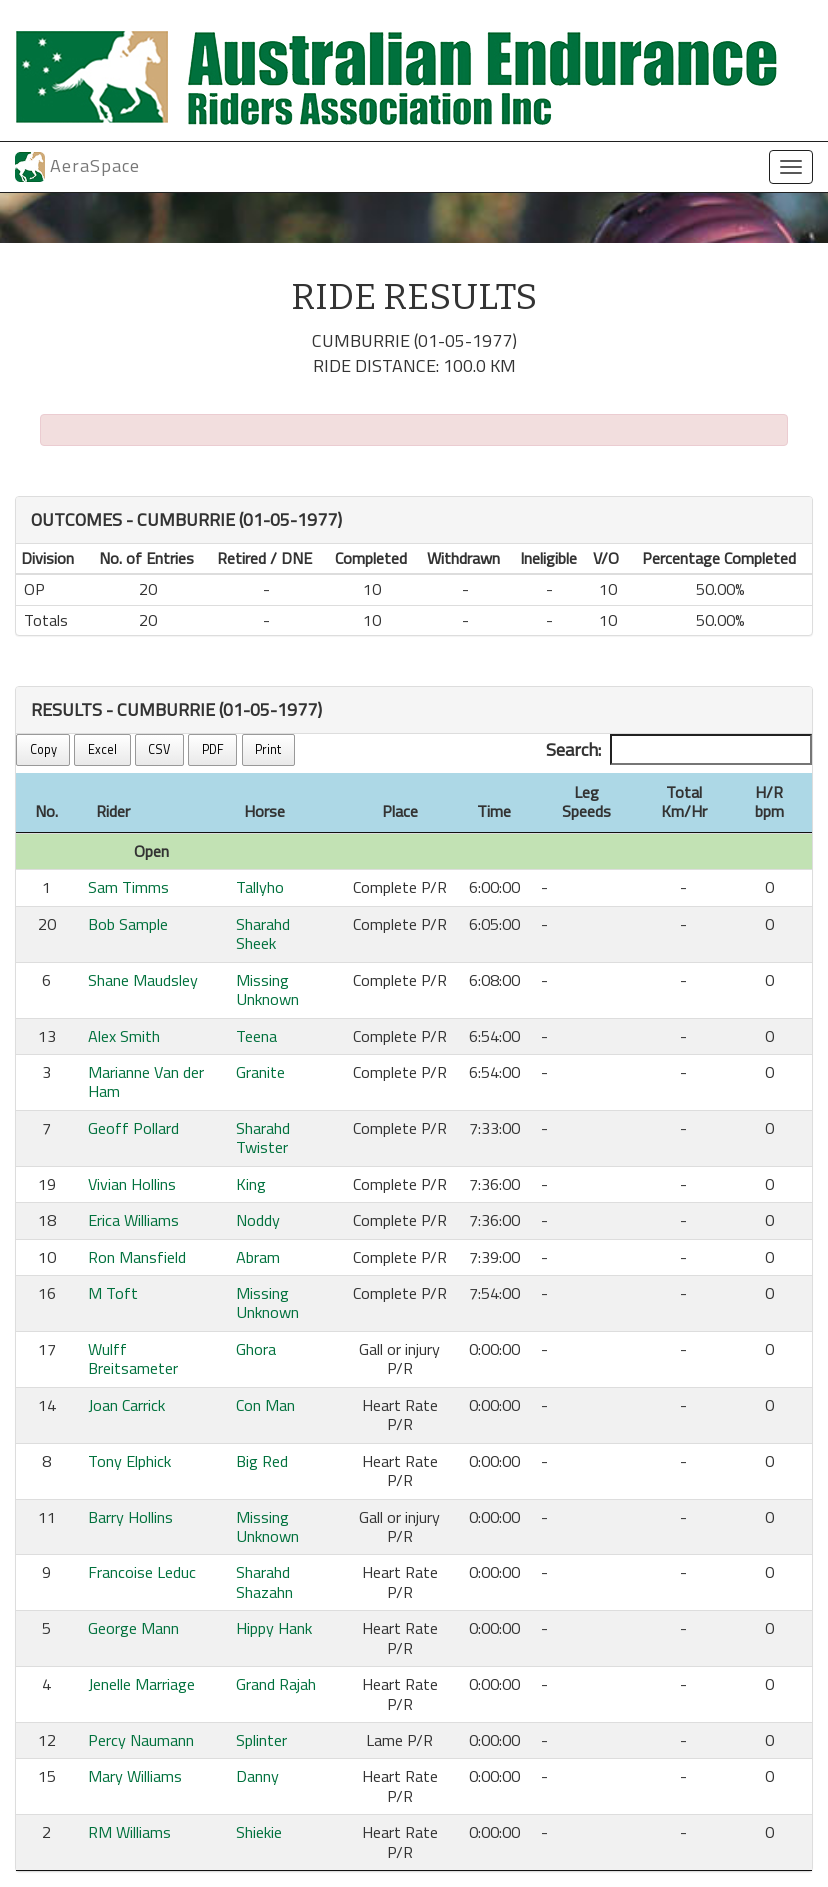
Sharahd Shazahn (264, 1581)
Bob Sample (128, 924)
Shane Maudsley (143, 980)
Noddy (258, 1220)
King (251, 1184)
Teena (256, 1036)
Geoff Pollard (133, 1128)
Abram (258, 1257)
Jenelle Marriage (141, 1684)
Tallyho (260, 887)
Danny (257, 1776)
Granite (260, 1072)
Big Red (262, 1461)
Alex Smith (124, 1036)
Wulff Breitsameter (133, 1358)
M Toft (113, 1293)
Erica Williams (133, 1220)
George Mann (133, 1628)
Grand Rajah (276, 1684)
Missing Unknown (267, 989)
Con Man (265, 1405)
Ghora (256, 1349)
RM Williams (129, 1832)
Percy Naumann (141, 1740)
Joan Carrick (126, 1405)
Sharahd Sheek (263, 933)
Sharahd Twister (263, 1137)
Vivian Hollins (132, 1184)
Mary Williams (135, 1776)
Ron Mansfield (137, 1257)
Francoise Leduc (142, 1572)
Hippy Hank (274, 1628)
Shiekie (259, 1832)
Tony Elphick (129, 1461)
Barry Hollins (130, 1517)
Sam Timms (128, 887)
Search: (679, 750)
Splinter (261, 1740)
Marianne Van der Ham (146, 1081)
